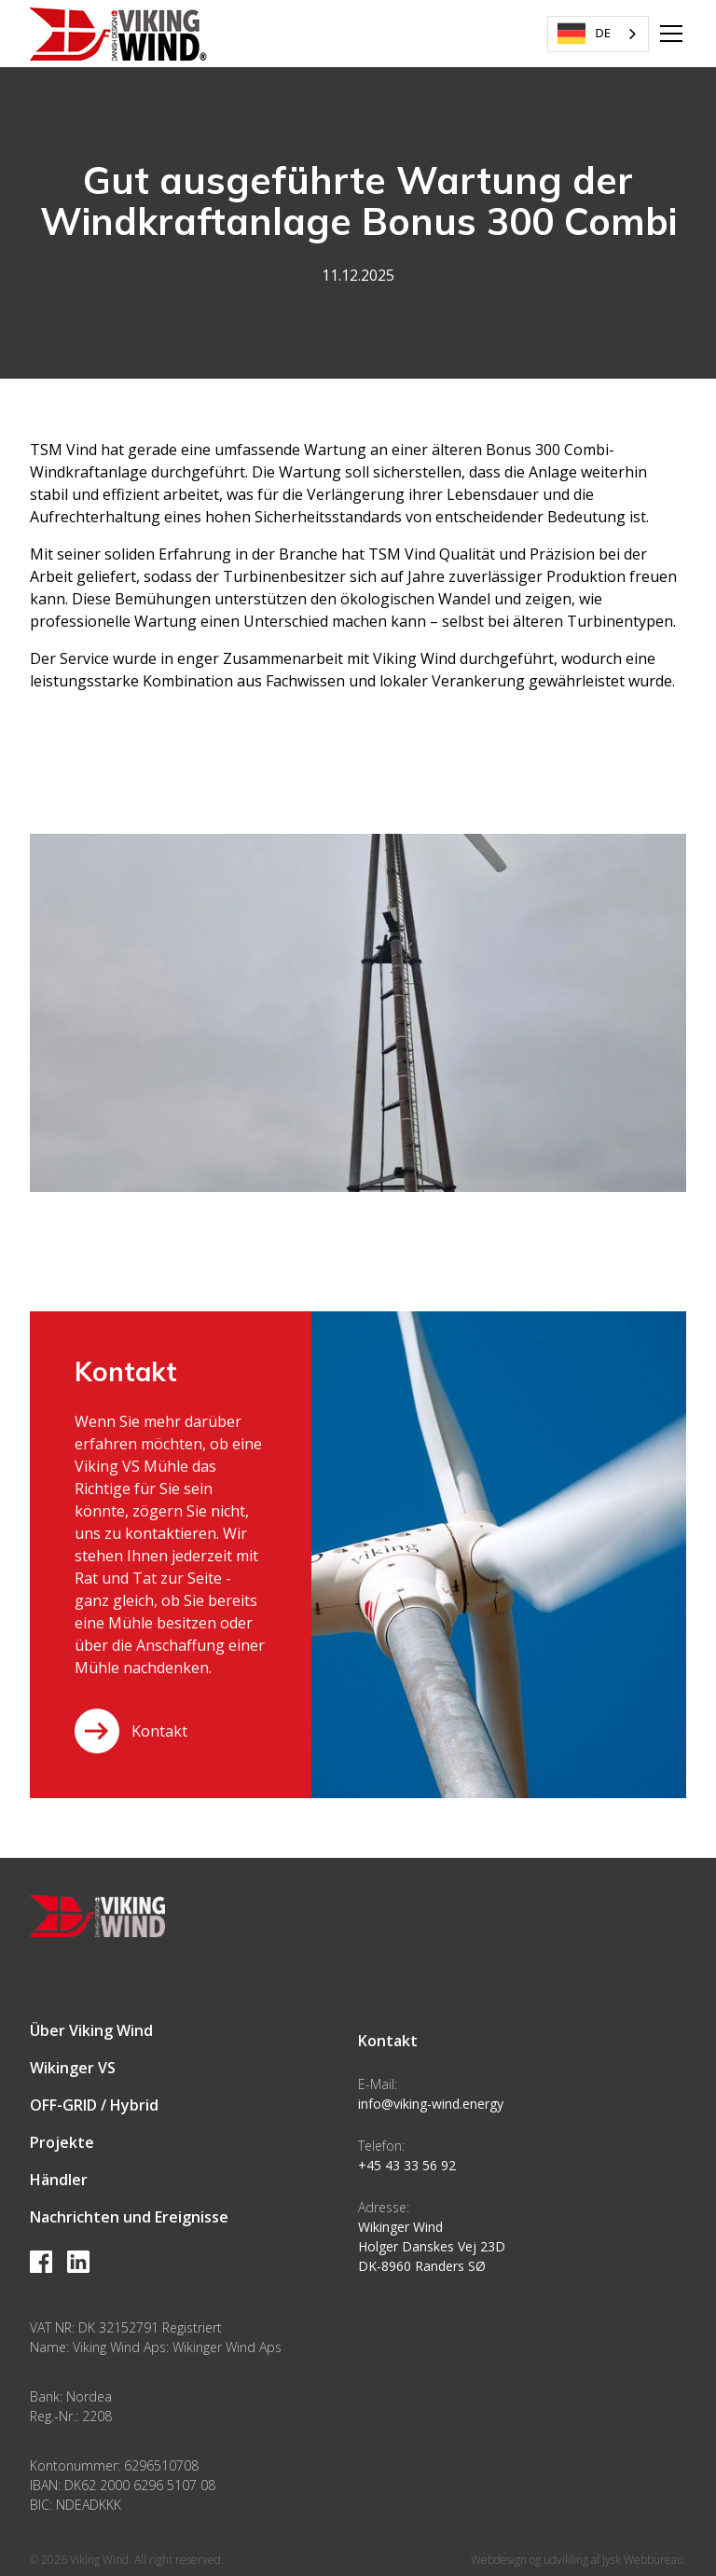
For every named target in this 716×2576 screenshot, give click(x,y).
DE (584, 33)
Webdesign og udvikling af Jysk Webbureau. (578, 2560)
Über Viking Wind (91, 2030)
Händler (59, 2179)
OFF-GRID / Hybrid (94, 2105)
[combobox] (598, 34)
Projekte (62, 2142)
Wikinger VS (73, 2067)
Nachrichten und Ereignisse (129, 2217)
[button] (667, 33)
